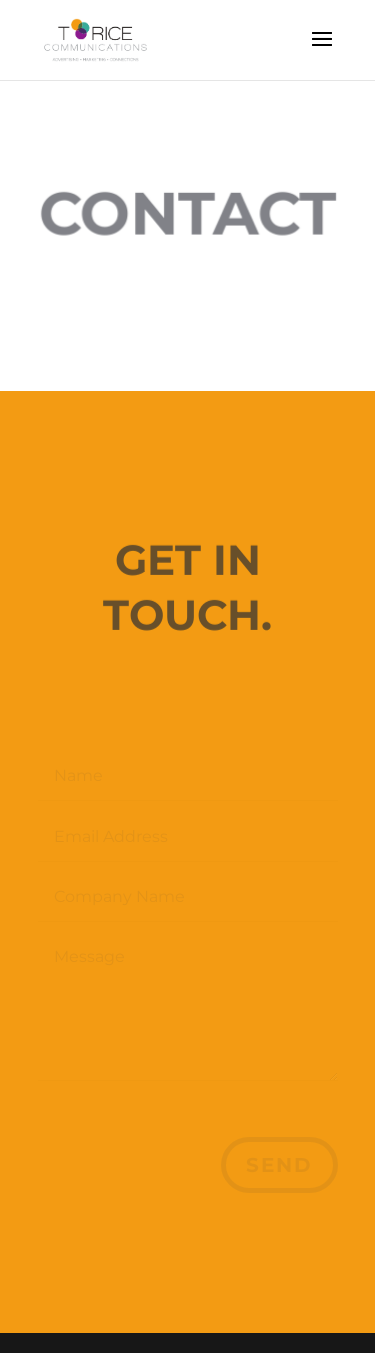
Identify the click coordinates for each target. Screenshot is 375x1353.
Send (279, 1165)
